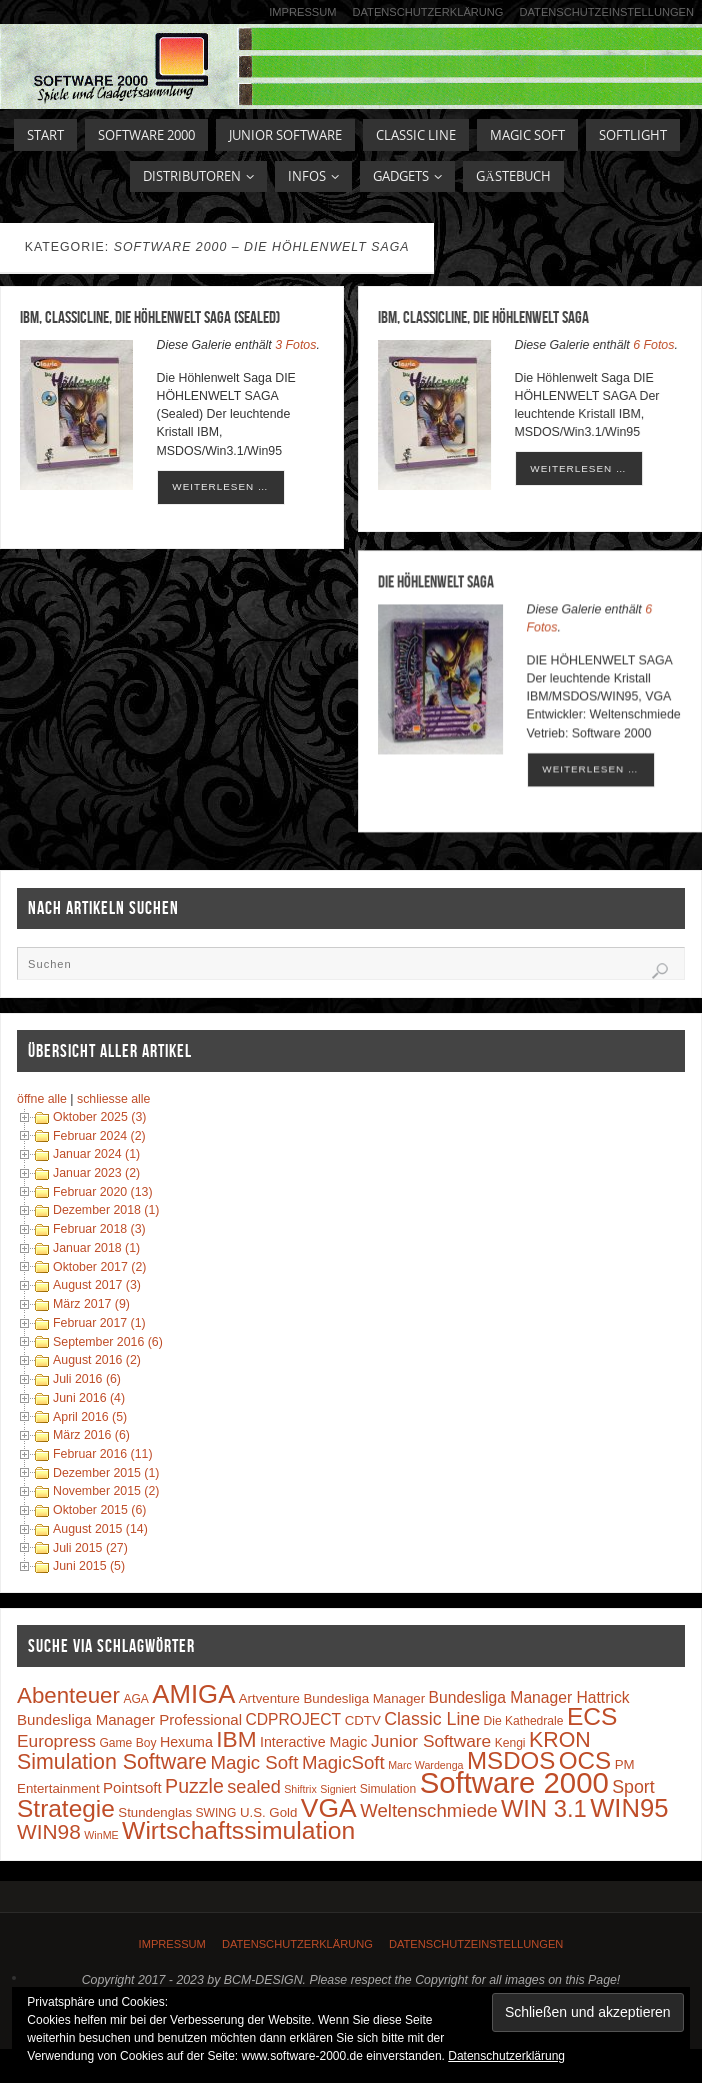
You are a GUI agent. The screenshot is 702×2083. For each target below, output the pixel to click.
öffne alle (42, 1099)
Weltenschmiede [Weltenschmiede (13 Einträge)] (428, 1810)
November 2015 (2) (106, 1491)
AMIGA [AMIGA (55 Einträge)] (193, 1694)
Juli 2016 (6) (87, 1379)
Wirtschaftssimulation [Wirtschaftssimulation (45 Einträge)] (238, 1830)
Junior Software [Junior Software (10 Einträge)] (431, 1741)
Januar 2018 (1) (96, 1248)
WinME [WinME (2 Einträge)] (101, 1835)
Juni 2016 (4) (89, 1398)
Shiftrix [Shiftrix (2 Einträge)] (300, 1789)
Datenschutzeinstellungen (607, 12)
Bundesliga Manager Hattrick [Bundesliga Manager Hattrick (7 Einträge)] (529, 1697)
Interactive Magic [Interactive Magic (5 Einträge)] (313, 1742)
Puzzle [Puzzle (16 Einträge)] (194, 1786)
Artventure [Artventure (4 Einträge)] (269, 1698)
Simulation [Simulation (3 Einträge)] (388, 1789)
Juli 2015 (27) (90, 1548)
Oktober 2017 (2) (99, 1267)
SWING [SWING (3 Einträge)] (216, 1813)
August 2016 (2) (97, 1360)
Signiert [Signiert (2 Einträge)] (338, 1789)
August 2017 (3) (97, 1285)
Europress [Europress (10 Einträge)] (56, 1741)
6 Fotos (653, 345)
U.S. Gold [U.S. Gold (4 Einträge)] (269, 1812)
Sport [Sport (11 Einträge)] (633, 1787)
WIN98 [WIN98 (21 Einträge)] (49, 1831)
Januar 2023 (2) (96, 1173)
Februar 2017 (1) (99, 1323)
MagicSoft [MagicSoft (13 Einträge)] (343, 1762)
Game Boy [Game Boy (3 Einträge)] (127, 1743)
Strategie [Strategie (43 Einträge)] (66, 1808)
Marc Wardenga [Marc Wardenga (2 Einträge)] (425, 1765)
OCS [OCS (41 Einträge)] (585, 1760)
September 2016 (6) (108, 1342)
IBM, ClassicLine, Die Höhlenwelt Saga (483, 317)
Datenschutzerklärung (427, 12)
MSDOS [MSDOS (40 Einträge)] (511, 1760)
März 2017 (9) (91, 1304)
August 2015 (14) (100, 1529)
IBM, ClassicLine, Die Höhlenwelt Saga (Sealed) (150, 317)
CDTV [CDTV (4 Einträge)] (363, 1720)
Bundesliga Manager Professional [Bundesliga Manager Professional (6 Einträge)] (129, 1719)
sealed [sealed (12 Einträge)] (253, 1787)
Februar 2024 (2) (99, 1136)
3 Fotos (295, 345)
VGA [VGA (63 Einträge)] (329, 1808)
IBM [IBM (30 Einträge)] (236, 1739)
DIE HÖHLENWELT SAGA (436, 584)
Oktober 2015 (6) (99, 1510)
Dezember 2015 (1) (106, 1473)
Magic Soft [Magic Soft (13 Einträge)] (254, 1762)
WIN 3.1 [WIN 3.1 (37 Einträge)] (544, 1809)
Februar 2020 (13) (103, 1192)
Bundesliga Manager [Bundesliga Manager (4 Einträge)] (364, 1698)
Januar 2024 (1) (96, 1154)
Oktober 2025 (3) (99, 1117)
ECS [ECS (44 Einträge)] (592, 1716)
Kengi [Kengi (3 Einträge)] (510, 1743)
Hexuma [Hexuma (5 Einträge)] (186, 1742)
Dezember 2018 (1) (106, 1210)
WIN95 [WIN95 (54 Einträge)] (629, 1808)
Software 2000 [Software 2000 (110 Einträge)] (514, 1782)
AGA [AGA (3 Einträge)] (136, 1699)
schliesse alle (113, 1099)
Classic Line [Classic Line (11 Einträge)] (432, 1719)
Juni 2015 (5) (89, 1566)
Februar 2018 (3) (99, 1229)
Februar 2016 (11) (103, 1454)
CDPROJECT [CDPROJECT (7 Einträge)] (294, 1719)
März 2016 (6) (91, 1435)
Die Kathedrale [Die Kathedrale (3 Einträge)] (524, 1721)
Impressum (302, 12)
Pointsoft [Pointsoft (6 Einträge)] (132, 1787)
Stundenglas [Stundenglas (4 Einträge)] (155, 1812)
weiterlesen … (220, 486)
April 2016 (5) (90, 1417)
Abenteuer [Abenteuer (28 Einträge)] (68, 1695)
